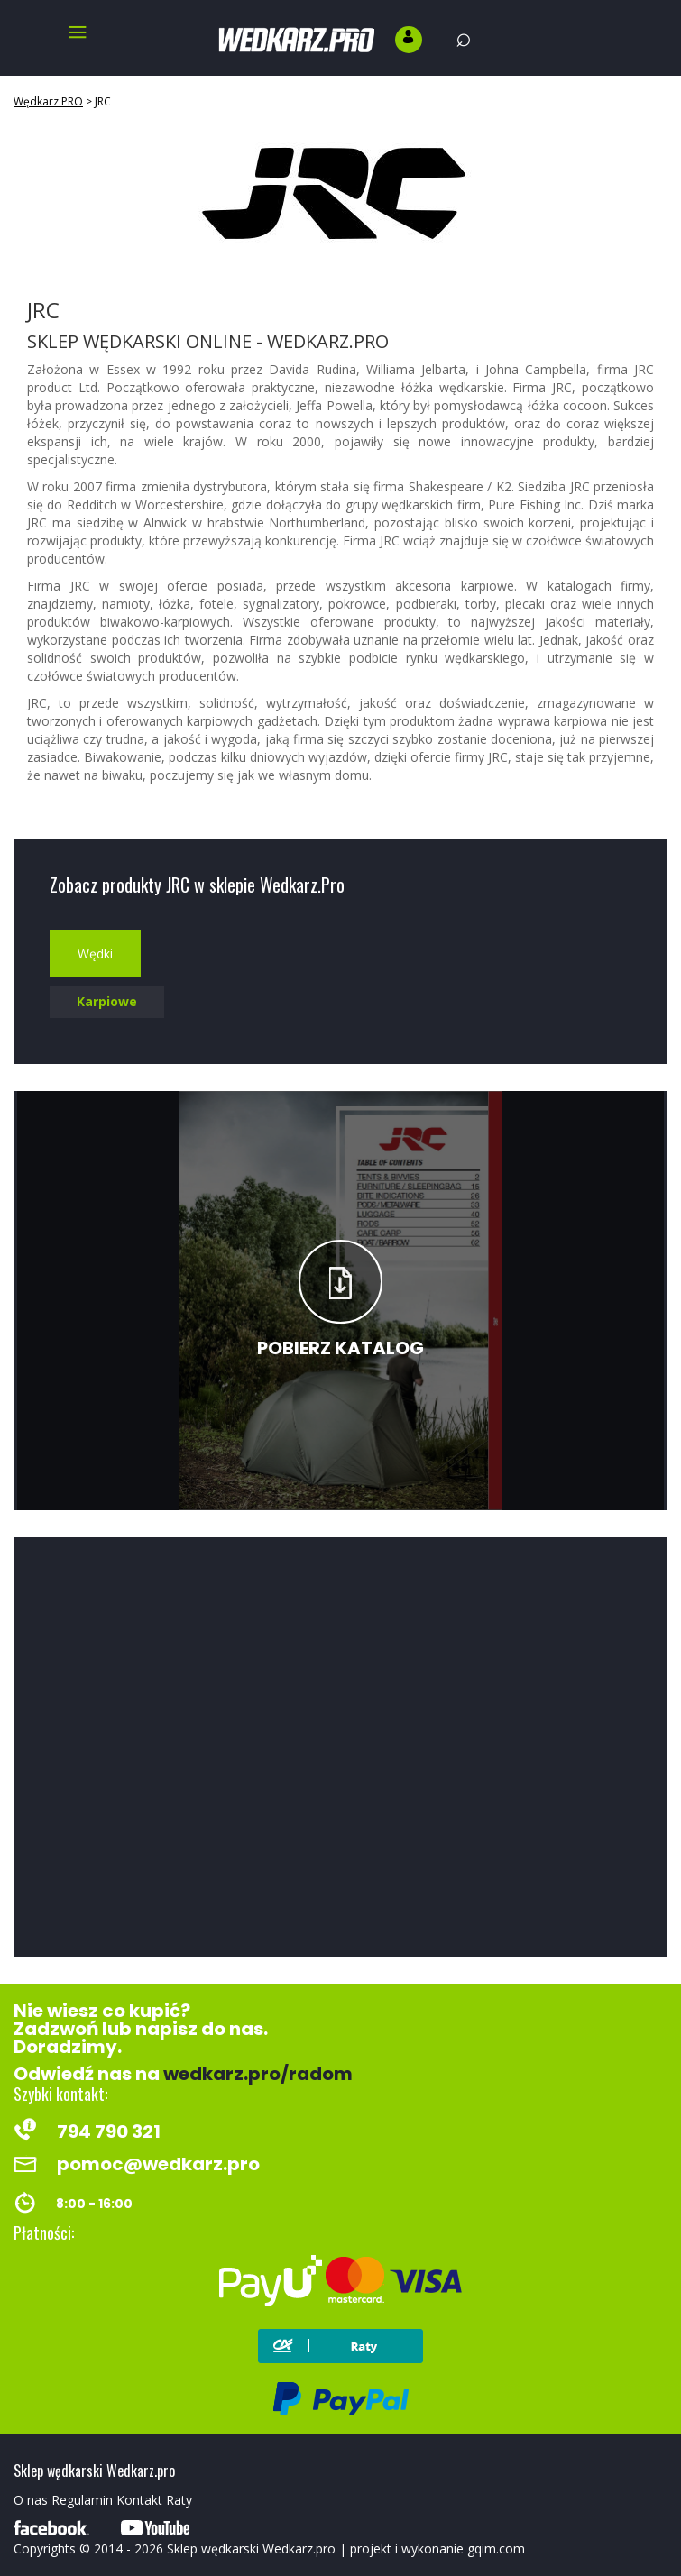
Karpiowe (107, 1001)
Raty (179, 2499)
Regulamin (82, 2499)
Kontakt (139, 2499)
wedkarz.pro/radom (258, 2073)
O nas (31, 2499)
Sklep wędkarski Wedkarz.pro (251, 2548)
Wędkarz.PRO (48, 101)
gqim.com (496, 2548)
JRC (103, 101)
